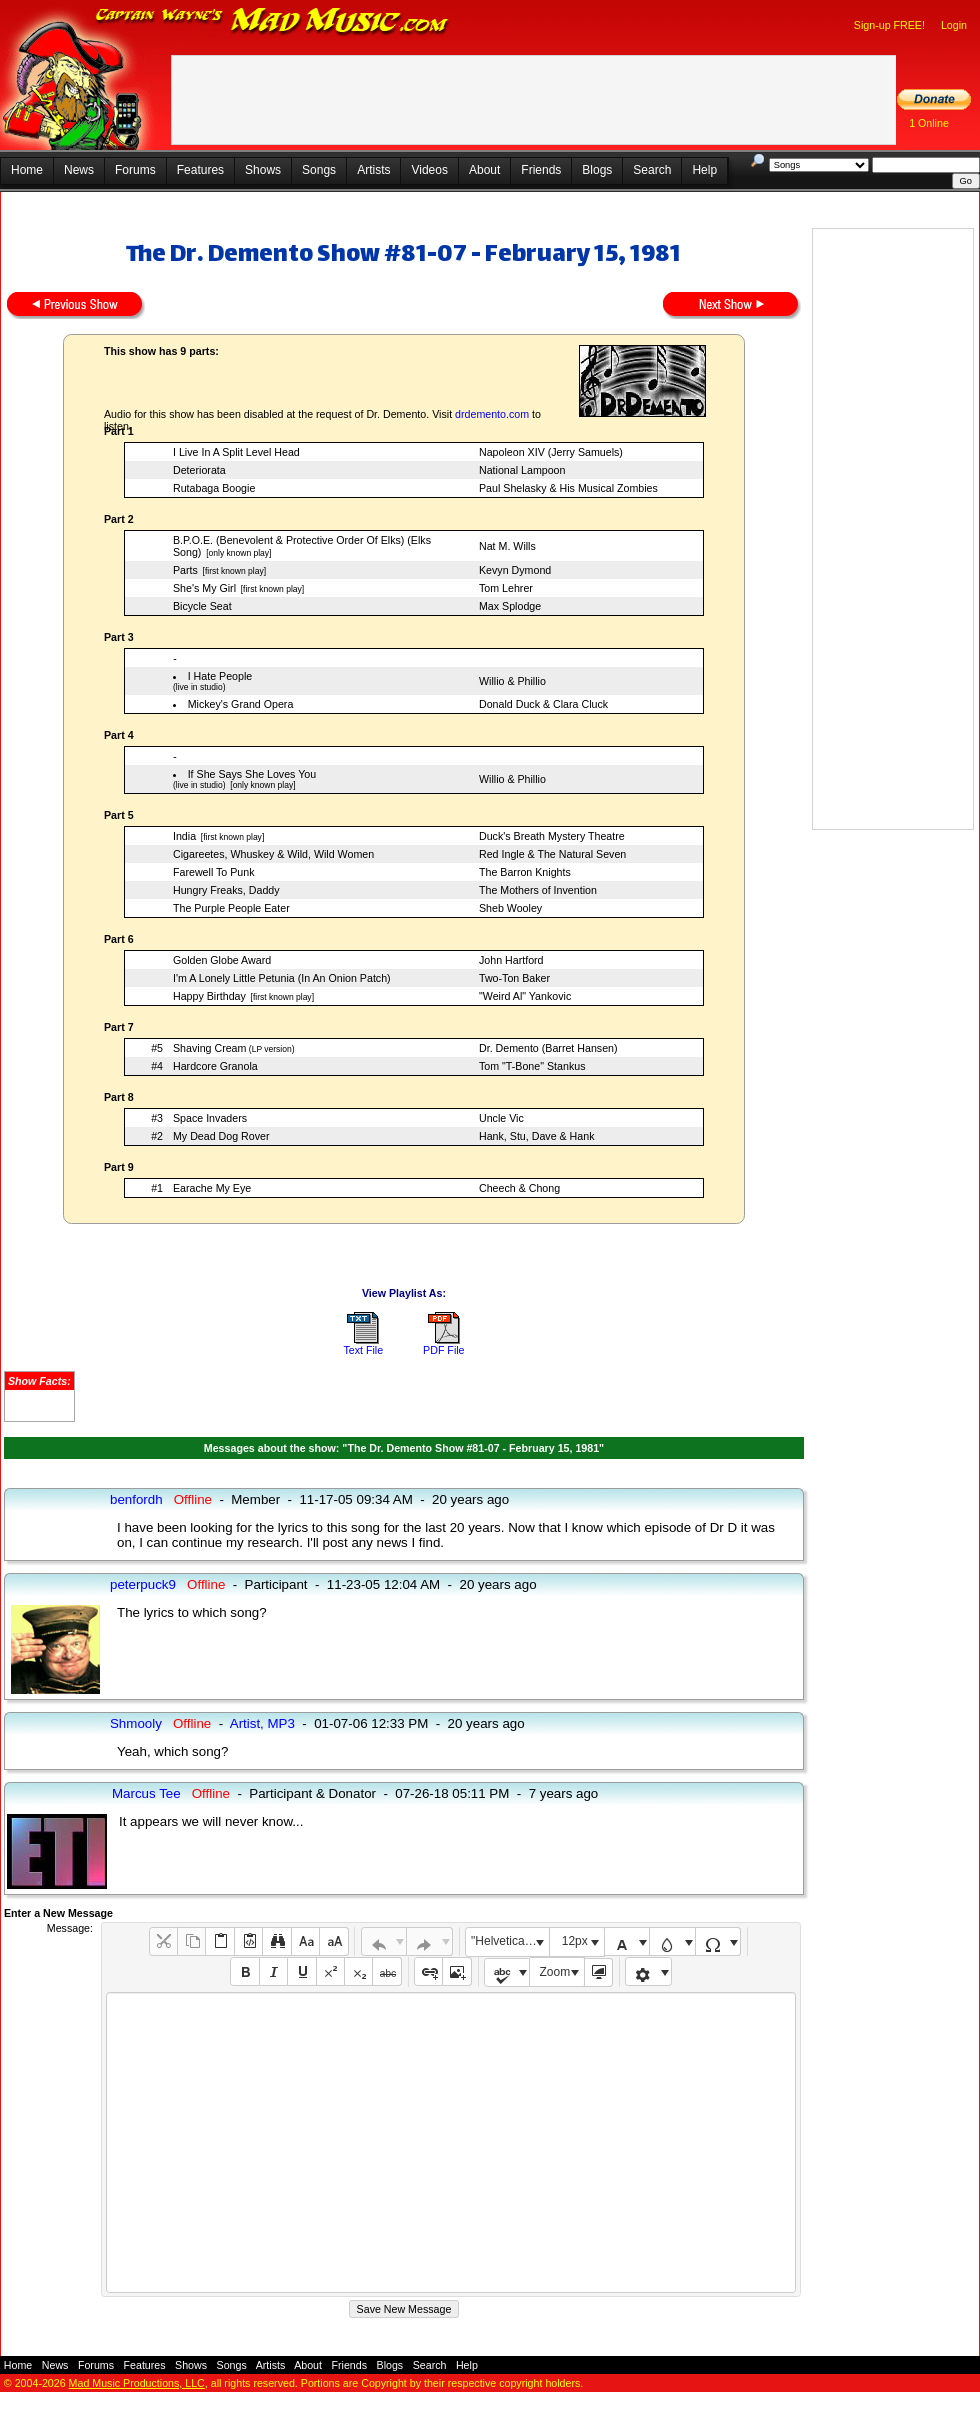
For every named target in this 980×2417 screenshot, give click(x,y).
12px (575, 1941)
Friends (541, 170)
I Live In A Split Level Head (236, 452)
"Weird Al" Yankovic (525, 996)
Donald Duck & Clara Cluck (543, 704)
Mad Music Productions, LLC (137, 2383)
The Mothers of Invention (538, 890)
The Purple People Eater (231, 908)
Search (652, 170)
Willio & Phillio (512, 681)
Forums (135, 170)
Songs (319, 170)
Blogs (597, 170)
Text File (363, 1350)
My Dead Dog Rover (221, 1136)
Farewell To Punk (214, 872)
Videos (429, 170)
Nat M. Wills (507, 546)
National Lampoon (522, 470)
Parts (185, 570)
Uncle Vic (501, 1118)
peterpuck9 (143, 1584)
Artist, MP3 (262, 1723)
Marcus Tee (146, 1793)
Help (704, 170)
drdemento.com (492, 414)
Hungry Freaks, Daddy (226, 890)
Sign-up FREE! (889, 25)
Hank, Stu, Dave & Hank (537, 1136)
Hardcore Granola (215, 1066)
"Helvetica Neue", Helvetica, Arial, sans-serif (510, 1941)
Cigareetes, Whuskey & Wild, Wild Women (273, 854)
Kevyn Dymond (515, 570)
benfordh (136, 1499)
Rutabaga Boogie (214, 488)
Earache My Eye (212, 1188)
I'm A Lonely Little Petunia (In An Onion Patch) (282, 978)
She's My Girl (204, 588)
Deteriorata (199, 470)
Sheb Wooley (510, 908)
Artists (373, 170)
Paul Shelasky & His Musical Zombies (568, 488)
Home (27, 170)
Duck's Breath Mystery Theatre (552, 836)
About (484, 170)
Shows (263, 170)
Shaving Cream (209, 1048)
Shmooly (136, 1723)
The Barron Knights (525, 872)
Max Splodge (510, 606)
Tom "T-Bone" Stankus (532, 1066)
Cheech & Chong (519, 1188)
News (79, 170)
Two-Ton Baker (514, 978)
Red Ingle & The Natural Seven (552, 854)
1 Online (929, 123)
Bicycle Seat (202, 606)
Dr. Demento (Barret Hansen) (548, 1048)
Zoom (555, 1972)
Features (200, 170)
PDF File (443, 1350)
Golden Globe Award (222, 960)
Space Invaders (210, 1118)
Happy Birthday (209, 996)
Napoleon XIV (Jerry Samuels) (551, 452)
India (184, 836)
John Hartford (511, 960)
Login (954, 25)
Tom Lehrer (506, 588)
